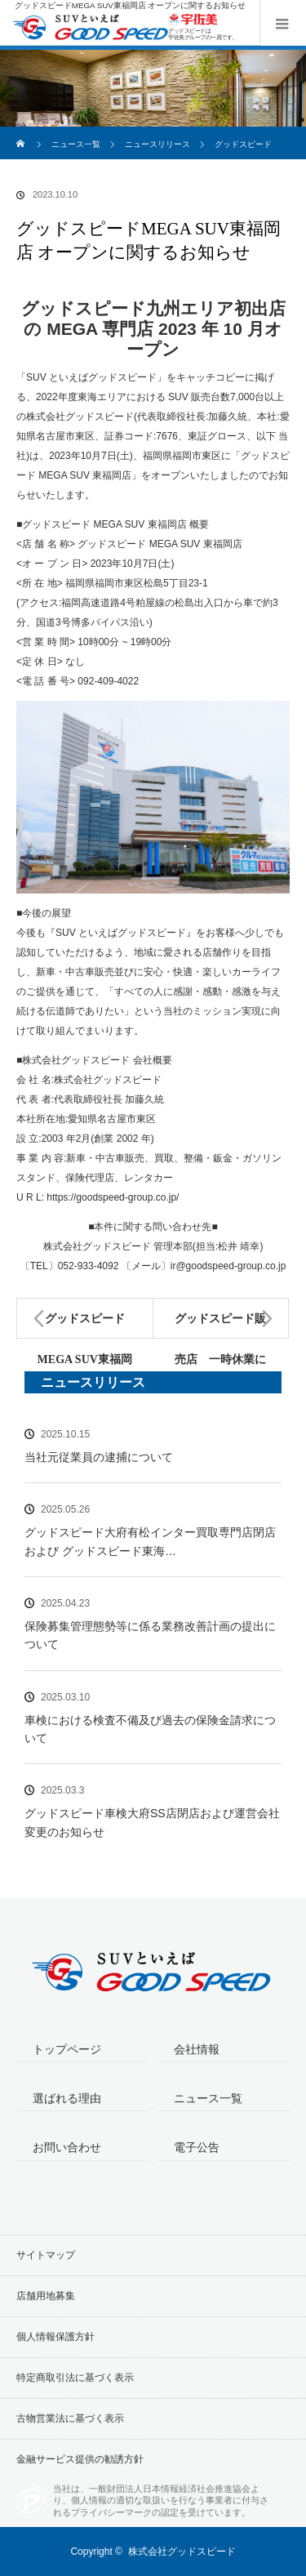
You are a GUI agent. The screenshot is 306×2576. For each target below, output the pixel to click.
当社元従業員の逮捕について (98, 1457)
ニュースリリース (157, 144)
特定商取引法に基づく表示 (75, 2377)
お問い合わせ (67, 2147)
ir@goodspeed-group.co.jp (228, 1266)
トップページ (67, 2049)
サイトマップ (45, 2255)
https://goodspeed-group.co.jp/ (113, 1197)
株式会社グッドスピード (182, 2551)
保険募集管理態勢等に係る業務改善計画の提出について (150, 1635)
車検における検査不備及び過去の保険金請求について (150, 1729)
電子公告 (197, 2147)
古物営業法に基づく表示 (70, 2418)
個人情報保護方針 (55, 2336)
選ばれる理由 (67, 2098)
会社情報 (197, 2049)
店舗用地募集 (45, 2296)
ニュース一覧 (75, 144)
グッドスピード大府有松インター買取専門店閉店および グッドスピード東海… (150, 1541)
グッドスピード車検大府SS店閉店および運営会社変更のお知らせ (152, 1822)
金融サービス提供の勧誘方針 (80, 2459)
